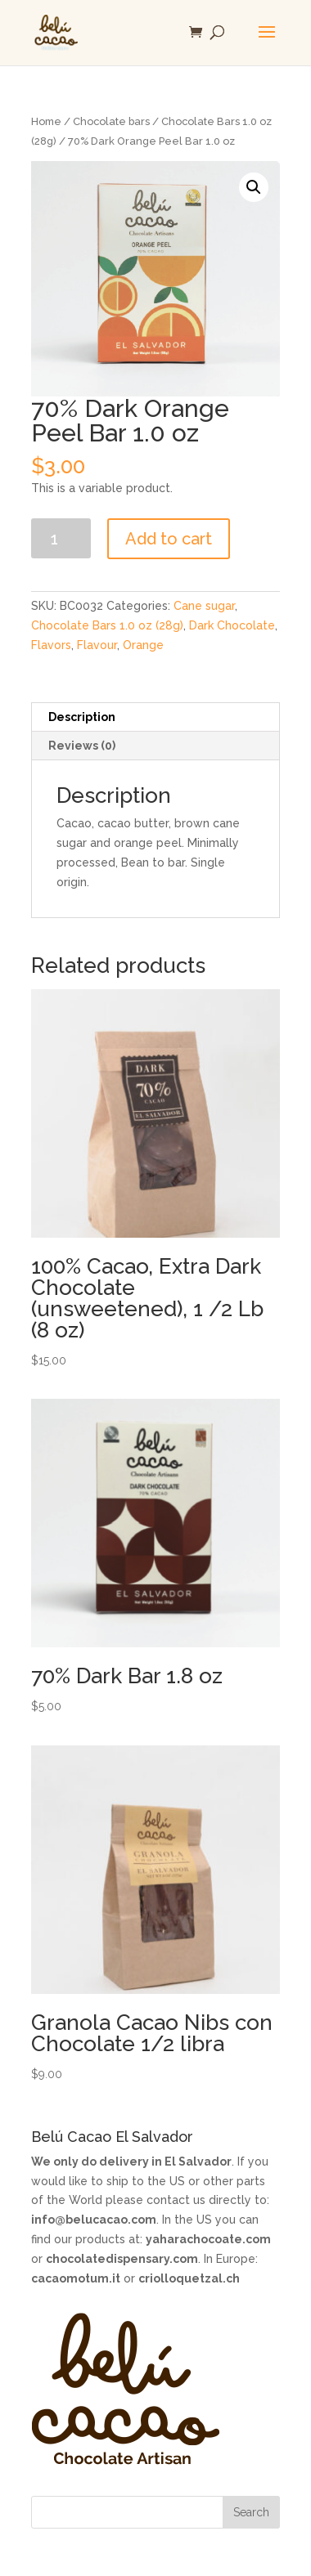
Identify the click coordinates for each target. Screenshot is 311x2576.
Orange (143, 645)
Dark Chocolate (232, 625)
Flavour (97, 645)
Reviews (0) (81, 745)
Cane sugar (204, 605)
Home (46, 121)
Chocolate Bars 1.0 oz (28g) (107, 625)
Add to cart (168, 539)
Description (81, 717)
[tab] (155, 717)
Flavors (51, 645)
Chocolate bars (111, 121)
